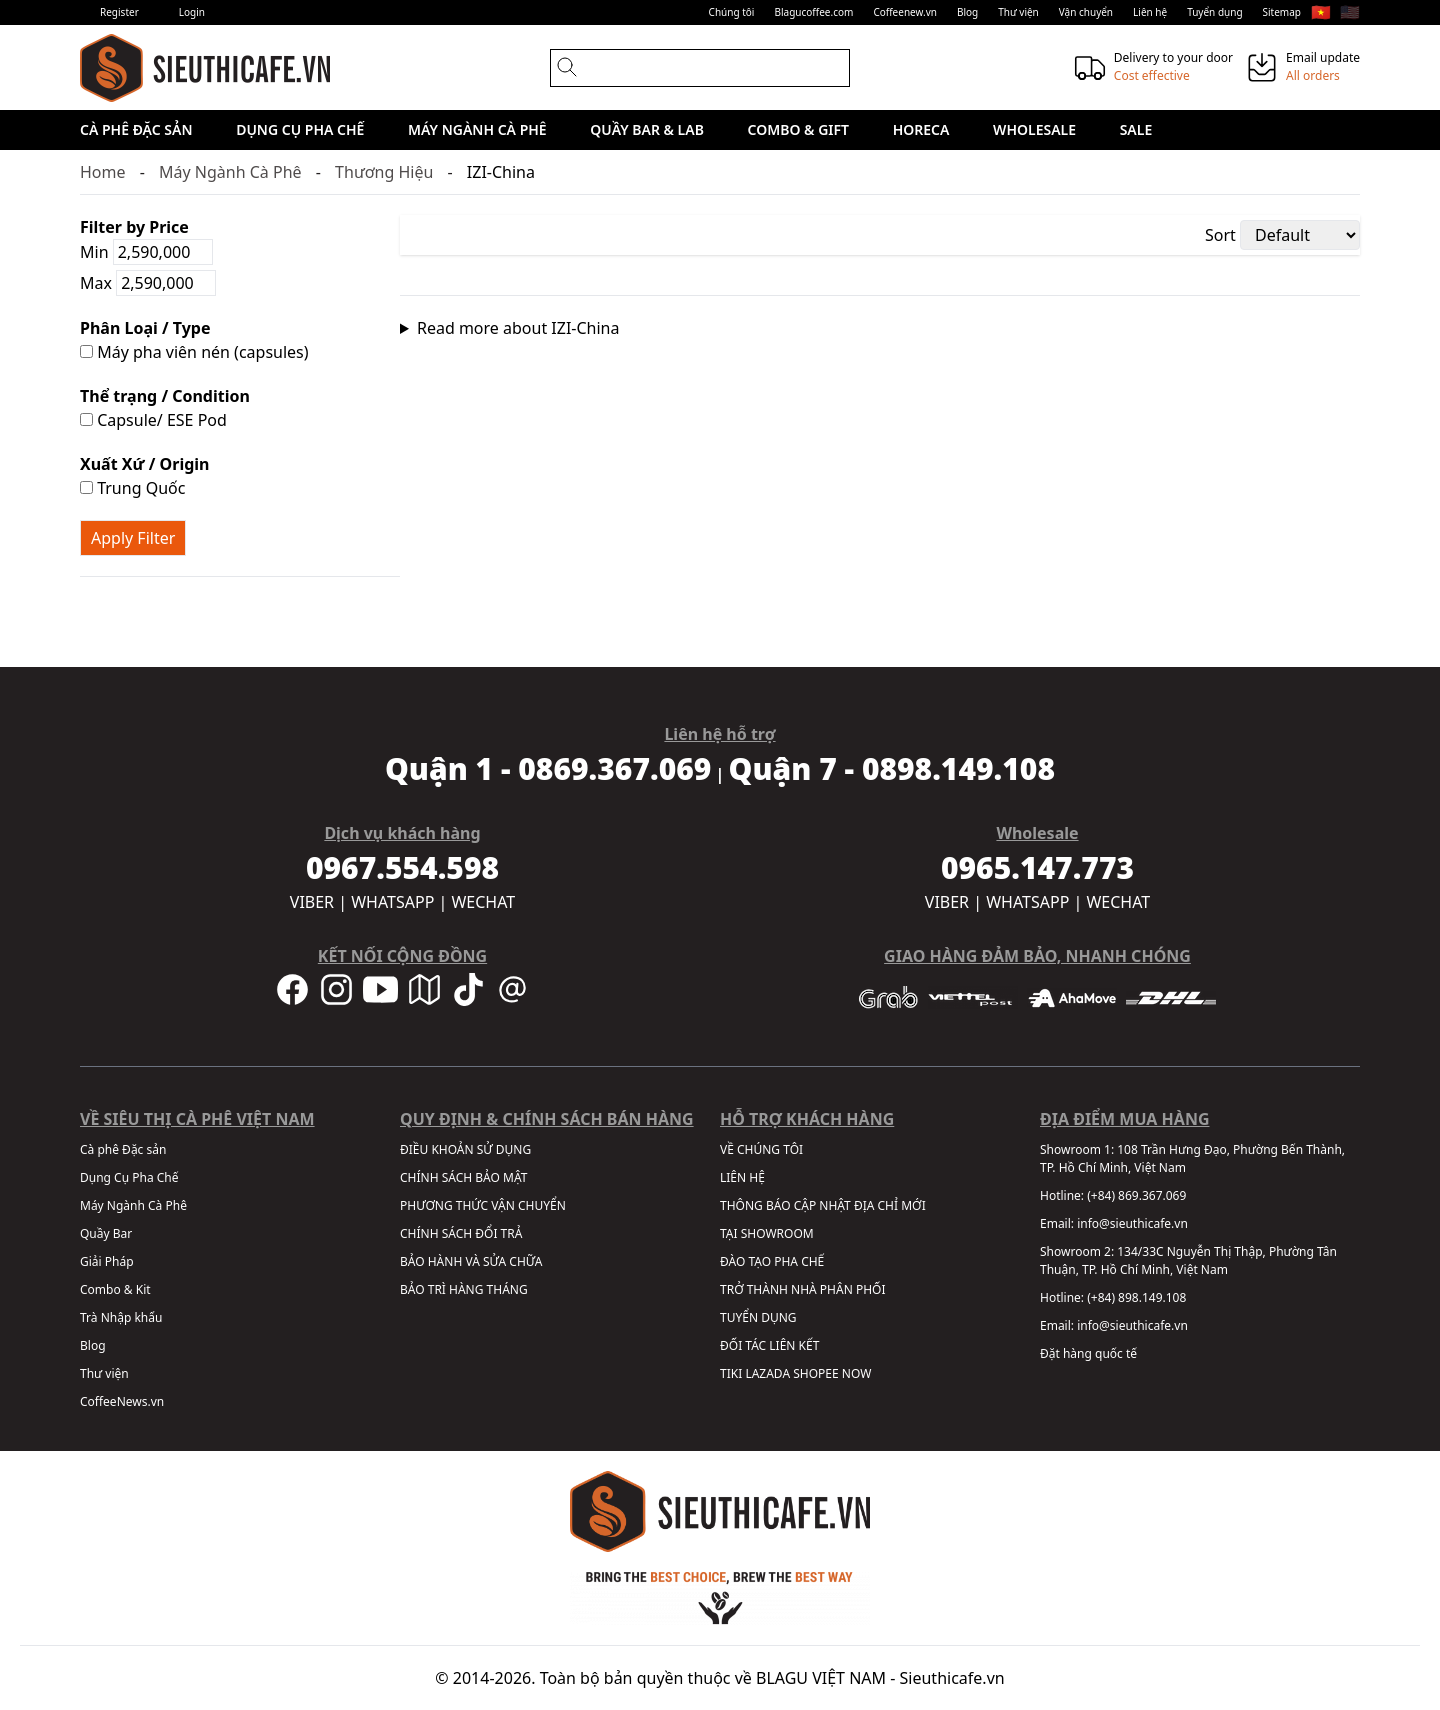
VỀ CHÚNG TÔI (761, 1149)
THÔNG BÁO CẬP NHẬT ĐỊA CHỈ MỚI (823, 1205)
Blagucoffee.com (813, 12)
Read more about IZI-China (518, 328)
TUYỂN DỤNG (758, 1317)
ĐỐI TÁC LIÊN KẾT (769, 1345)
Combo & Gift (798, 129)
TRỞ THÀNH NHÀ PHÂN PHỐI (802, 1289)
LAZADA (767, 1373)
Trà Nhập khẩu (121, 1317)
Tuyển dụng (1214, 12)
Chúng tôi (732, 12)
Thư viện (1018, 12)
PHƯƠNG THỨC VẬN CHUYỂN (483, 1205)
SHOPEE (815, 1373)
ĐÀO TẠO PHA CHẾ (772, 1261)
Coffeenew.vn (905, 12)
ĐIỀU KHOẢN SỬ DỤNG (465, 1149)
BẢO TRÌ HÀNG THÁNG (464, 1289)
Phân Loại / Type (145, 328)
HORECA (921, 129)
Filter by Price (134, 227)
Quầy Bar (106, 1233)
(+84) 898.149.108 (1136, 1297)
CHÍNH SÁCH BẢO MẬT (463, 1177)
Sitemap (1282, 12)
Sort (1220, 235)
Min (146, 252)
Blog (967, 12)
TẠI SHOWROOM (767, 1233)
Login (192, 12)
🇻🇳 (1321, 12)
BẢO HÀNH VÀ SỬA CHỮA (471, 1261)
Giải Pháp (107, 1261)
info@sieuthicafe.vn (1132, 1223)
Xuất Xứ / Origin (145, 464)
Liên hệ (1150, 12)
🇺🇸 (1350, 12)
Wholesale (1034, 129)
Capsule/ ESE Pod (153, 420)
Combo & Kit (115, 1289)
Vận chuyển (1086, 12)
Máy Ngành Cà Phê (477, 129)
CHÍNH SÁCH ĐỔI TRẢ (461, 1233)
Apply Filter (133, 538)
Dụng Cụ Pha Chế (300, 129)
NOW (857, 1373)
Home (103, 172)
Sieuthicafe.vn (952, 1678)
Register (119, 12)
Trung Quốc (132, 488)
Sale (1136, 129)
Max (148, 283)
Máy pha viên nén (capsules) (194, 352)
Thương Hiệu (384, 172)
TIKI (731, 1373)
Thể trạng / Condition (165, 396)
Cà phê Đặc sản (136, 129)
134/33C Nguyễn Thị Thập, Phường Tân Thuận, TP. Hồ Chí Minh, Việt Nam (1188, 1260)
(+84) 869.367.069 (1136, 1195)
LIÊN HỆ (742, 1177)
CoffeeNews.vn (122, 1401)
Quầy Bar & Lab (647, 129)
